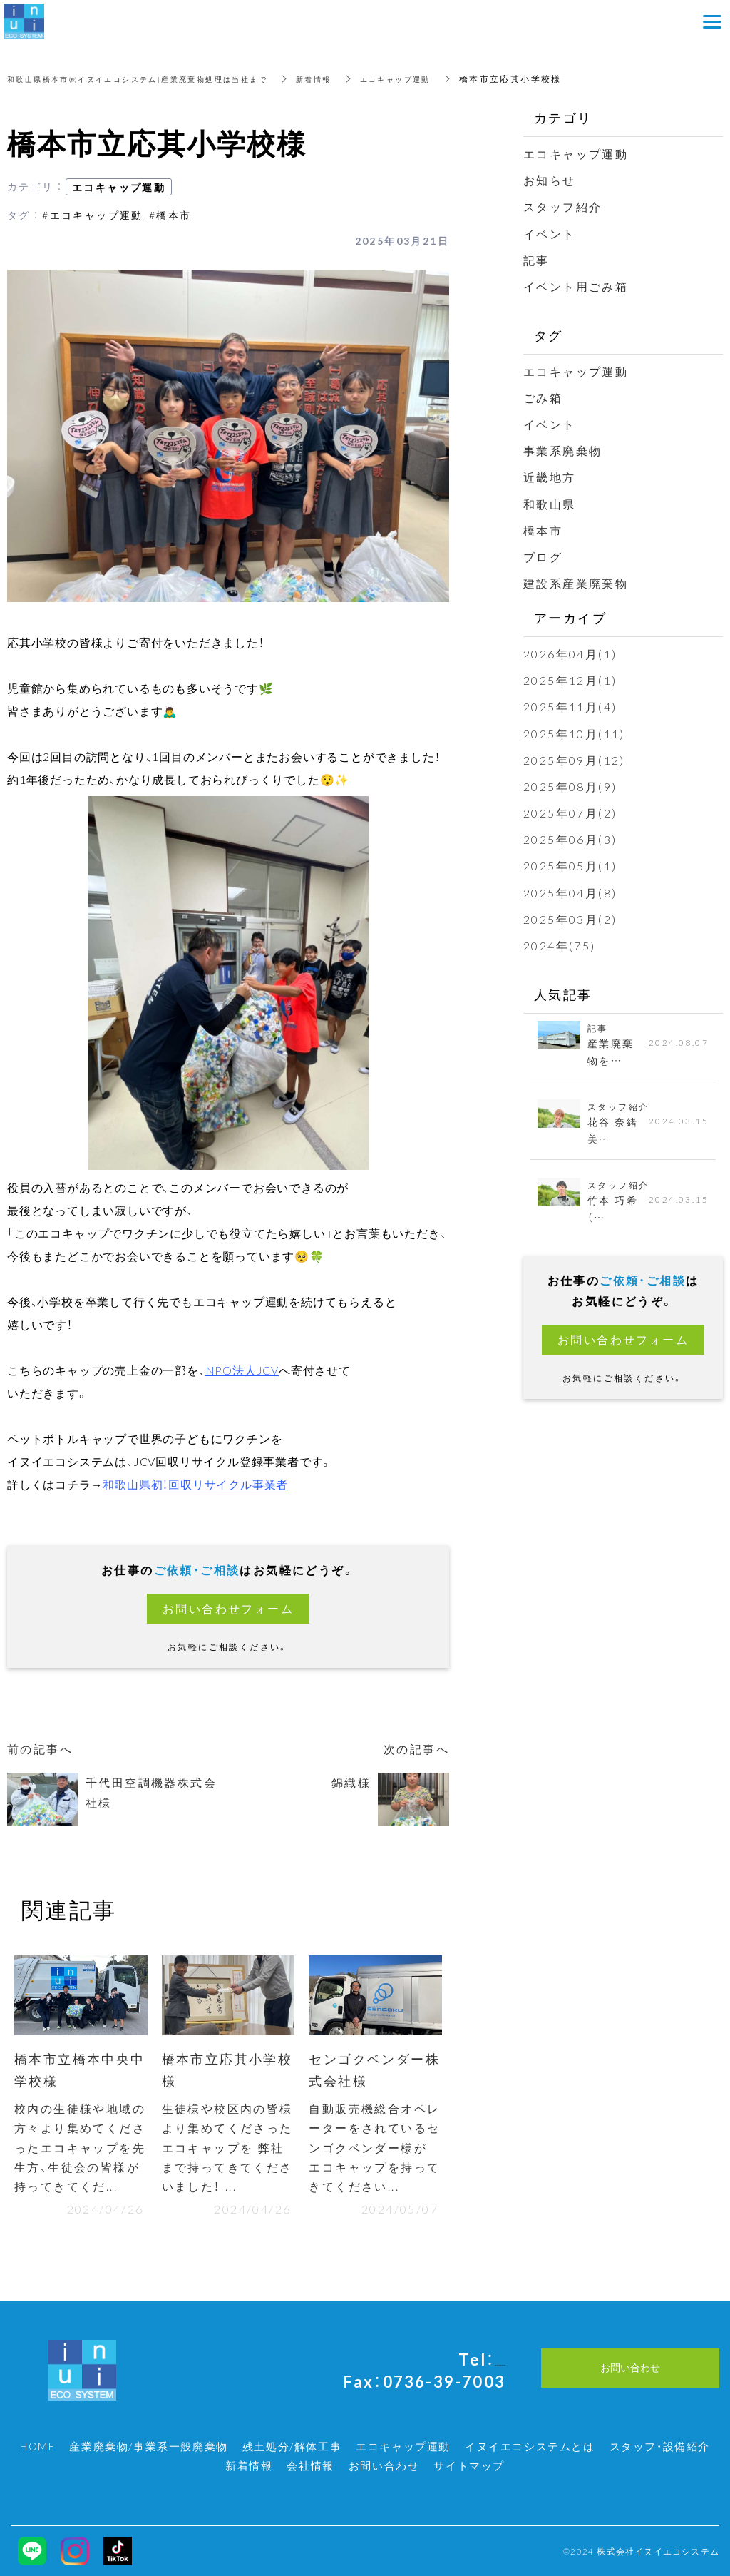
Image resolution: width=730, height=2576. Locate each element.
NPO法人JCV (242, 1369)
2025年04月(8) (570, 892)
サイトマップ (469, 2465)
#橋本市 (170, 215)
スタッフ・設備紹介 (660, 2446)
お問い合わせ (384, 2465)
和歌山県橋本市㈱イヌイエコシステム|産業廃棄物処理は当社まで (158, 78)
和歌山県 (549, 503)
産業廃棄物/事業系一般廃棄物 (148, 2446)
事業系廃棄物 (562, 450)
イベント (549, 233)
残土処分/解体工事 (291, 2446)
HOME (37, 2446)
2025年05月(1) (570, 865)
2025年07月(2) (570, 812)
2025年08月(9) (570, 786)
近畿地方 (549, 476)
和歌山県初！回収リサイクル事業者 (195, 1483)
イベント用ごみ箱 (575, 286)
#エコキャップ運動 (92, 215)
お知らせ (549, 179)
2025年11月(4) (570, 706)
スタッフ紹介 (562, 206)
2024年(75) (559, 945)
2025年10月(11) (574, 733)
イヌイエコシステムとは (530, 2446)
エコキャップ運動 (448, 78)
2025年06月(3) (570, 838)
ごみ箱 (542, 397)
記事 (536, 259)
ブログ (542, 556)
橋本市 (542, 530)
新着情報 (358, 78)
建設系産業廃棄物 (575, 582)
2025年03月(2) (570, 918)
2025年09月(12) (574, 759)
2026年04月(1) (570, 653)
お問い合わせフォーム (228, 1608)
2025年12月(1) (570, 679)
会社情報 (310, 2465)
